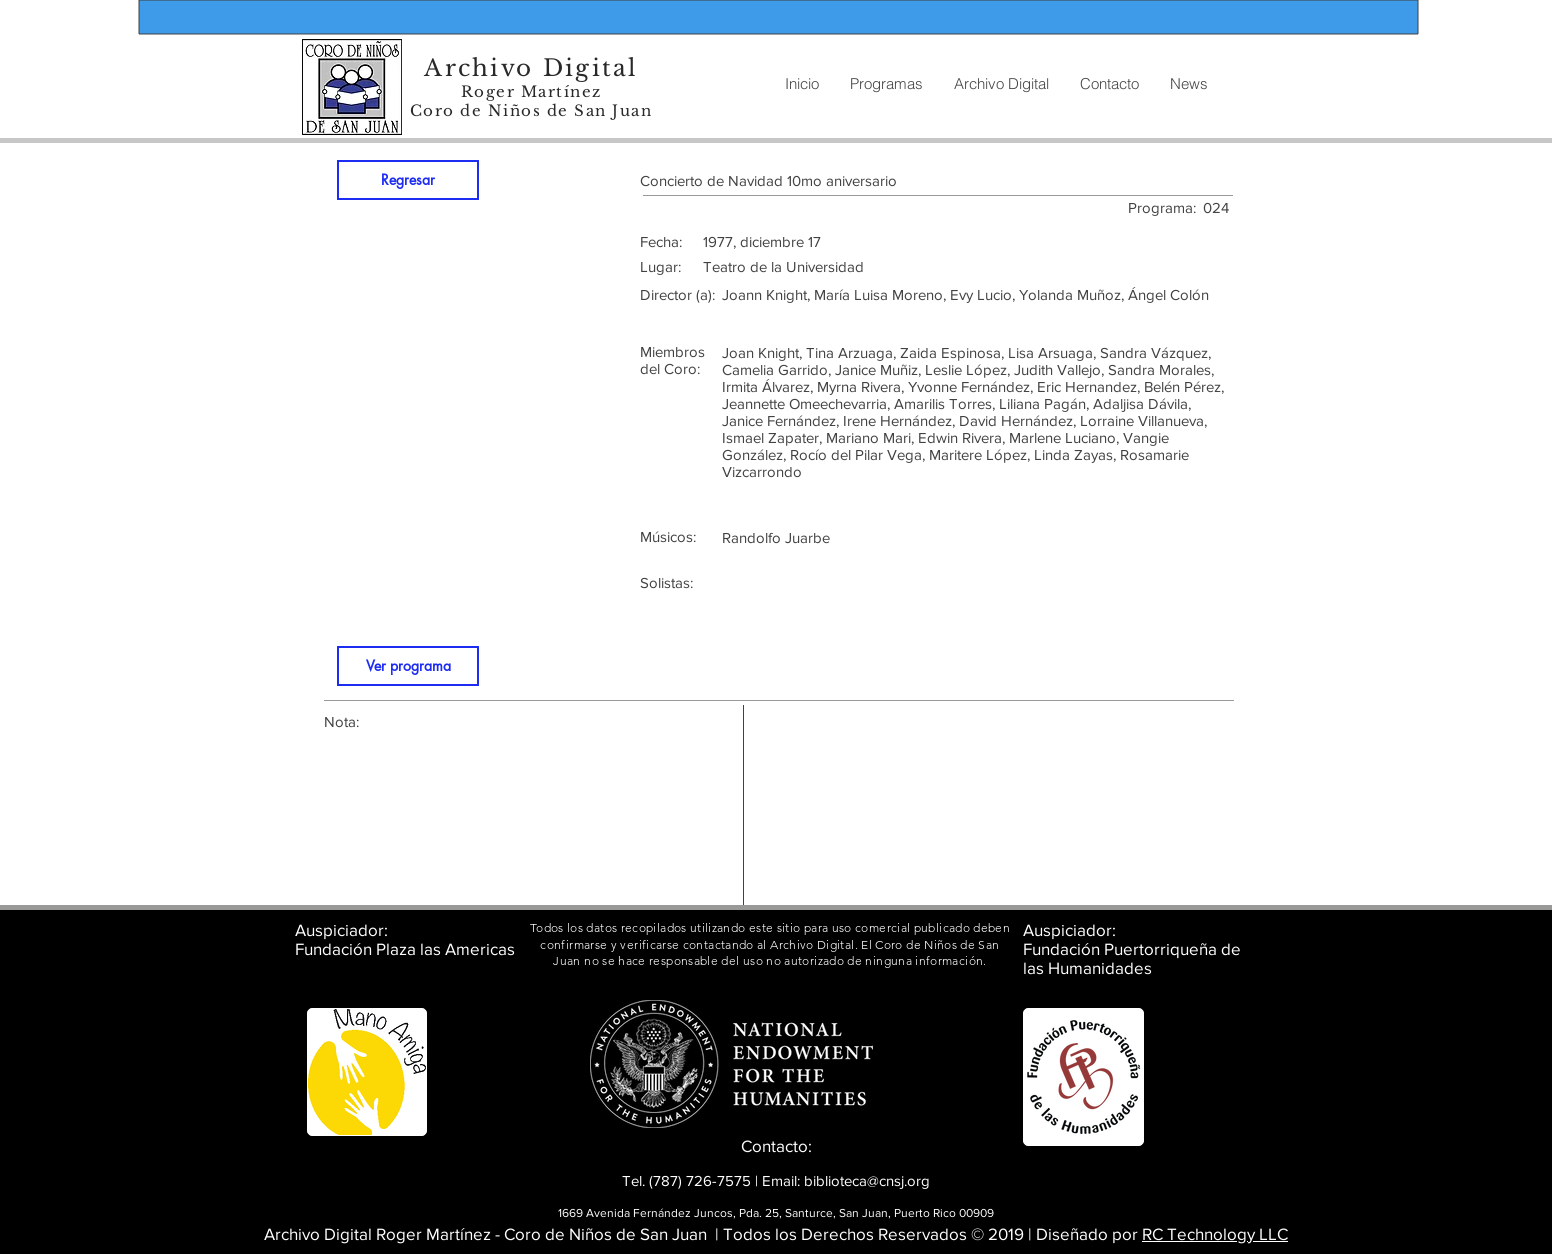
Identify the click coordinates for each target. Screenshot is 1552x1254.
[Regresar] (408, 180)
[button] (1001, 84)
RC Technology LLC (1215, 1233)
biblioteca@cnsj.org (867, 1180)
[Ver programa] (408, 666)
